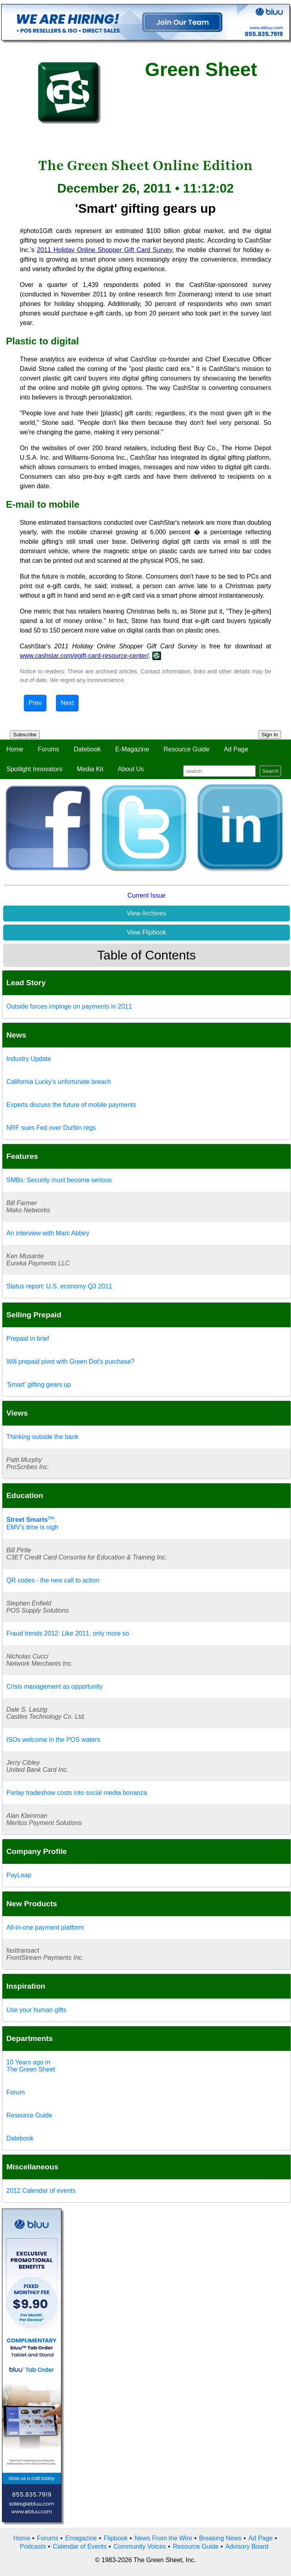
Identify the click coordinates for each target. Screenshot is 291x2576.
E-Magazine (132, 749)
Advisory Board (246, 2546)
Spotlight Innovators (34, 769)
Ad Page (236, 749)
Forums (48, 749)
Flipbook (116, 2538)
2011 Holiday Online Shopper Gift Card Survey (104, 250)
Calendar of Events (80, 2546)
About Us (131, 769)
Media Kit (90, 769)
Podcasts (33, 2546)
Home (14, 749)
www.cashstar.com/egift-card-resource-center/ (84, 655)
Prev (35, 702)
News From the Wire (163, 2538)
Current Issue (146, 895)
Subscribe (24, 735)
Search (270, 771)
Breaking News (220, 2538)
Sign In (270, 735)
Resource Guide (187, 749)
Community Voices (139, 2546)
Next (67, 702)
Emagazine (81, 2538)
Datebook (87, 749)
